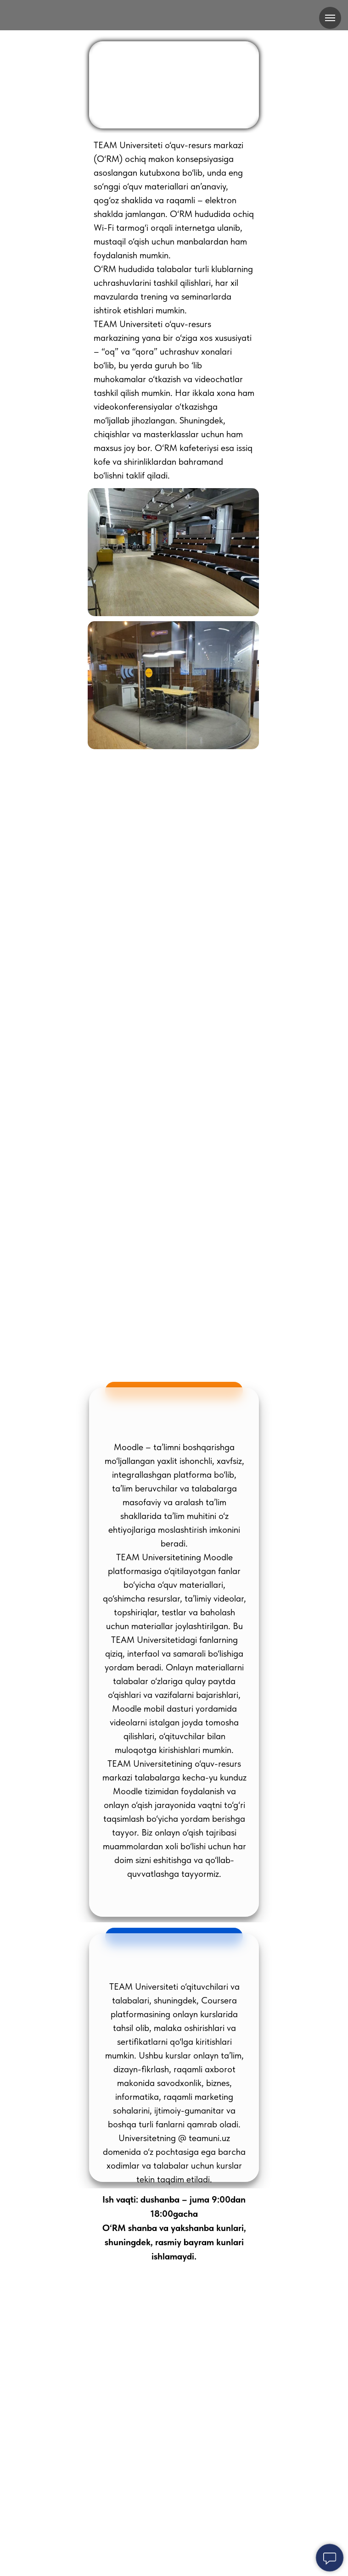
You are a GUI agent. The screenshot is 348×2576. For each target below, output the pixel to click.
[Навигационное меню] (330, 18)
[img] (174, 16)
